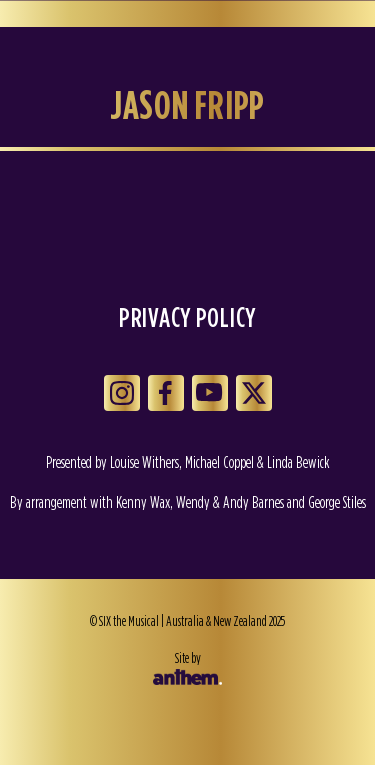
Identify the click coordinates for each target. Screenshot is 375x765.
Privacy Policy (187, 317)
